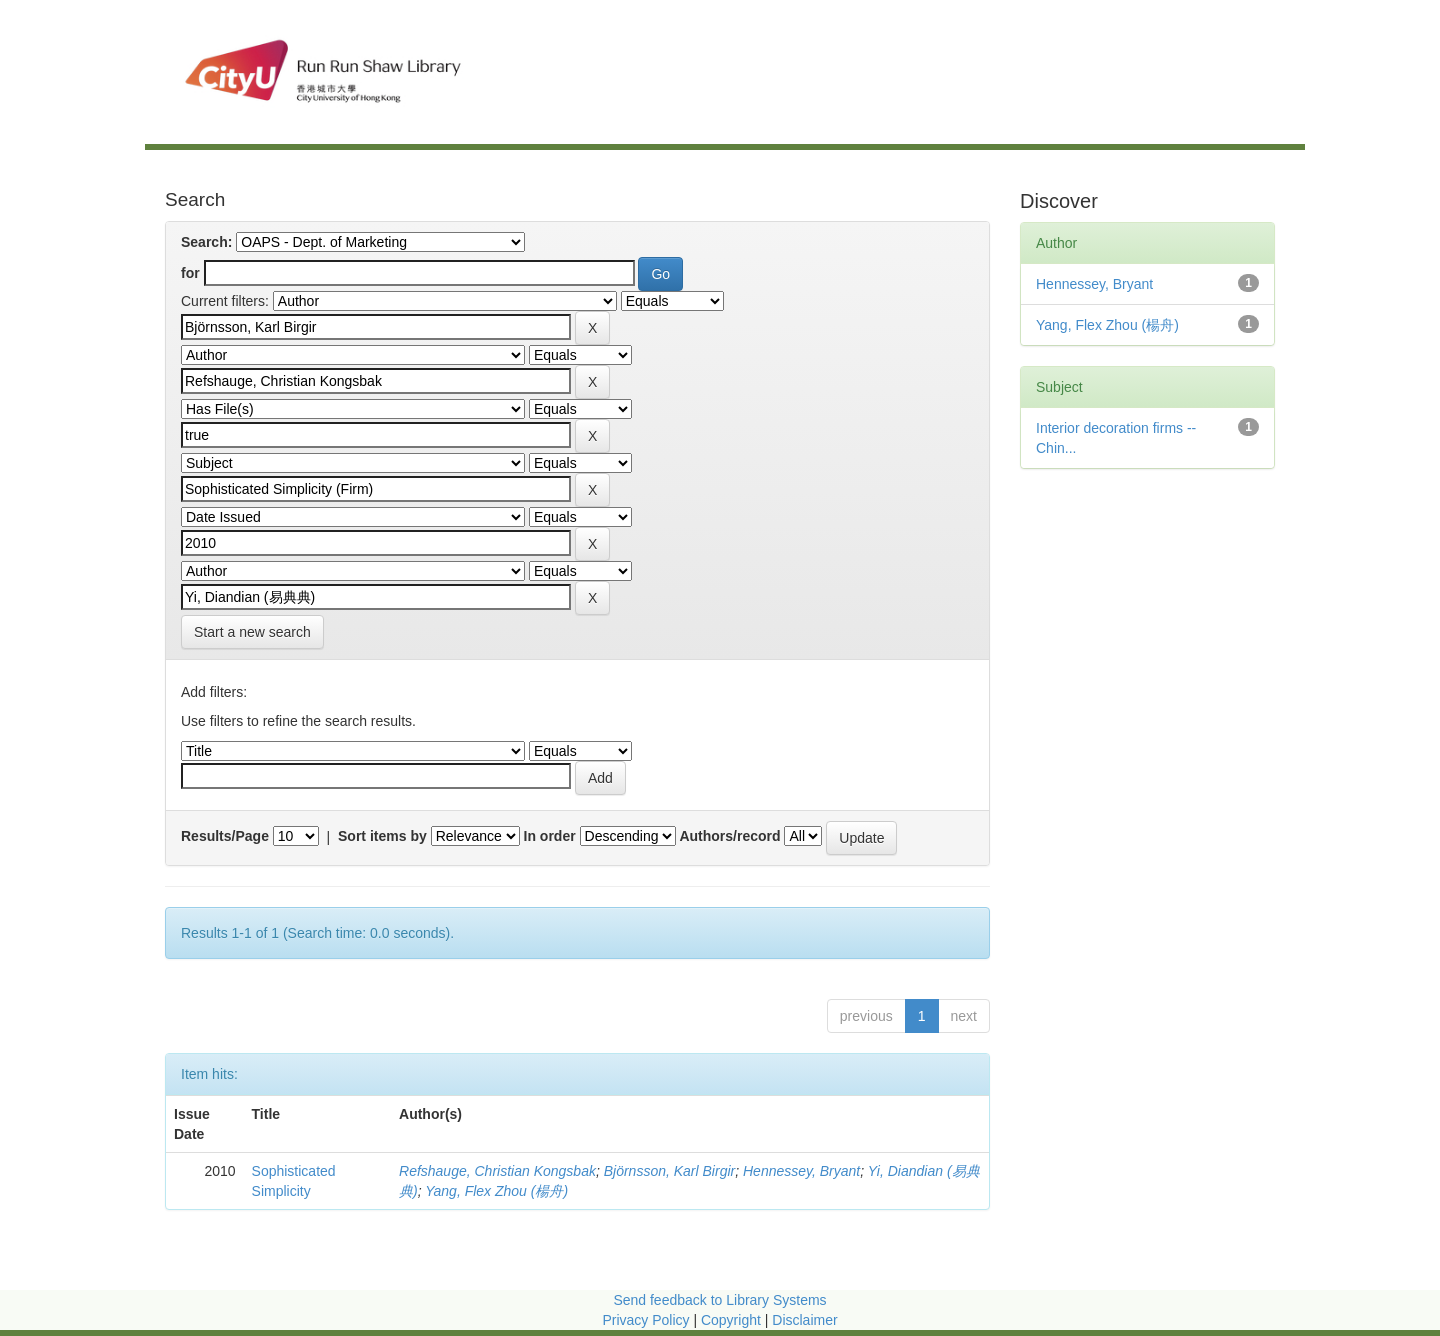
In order (550, 836)
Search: (206, 242)
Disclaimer (804, 1320)
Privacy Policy (645, 1320)
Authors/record (729, 836)
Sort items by (382, 836)
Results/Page (225, 836)
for (190, 273)
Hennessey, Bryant (801, 1171)
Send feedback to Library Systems (719, 1300)
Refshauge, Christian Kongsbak (497, 1171)
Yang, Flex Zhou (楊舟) (496, 1191)
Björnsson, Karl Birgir (670, 1171)
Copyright (733, 1320)
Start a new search (252, 632)
